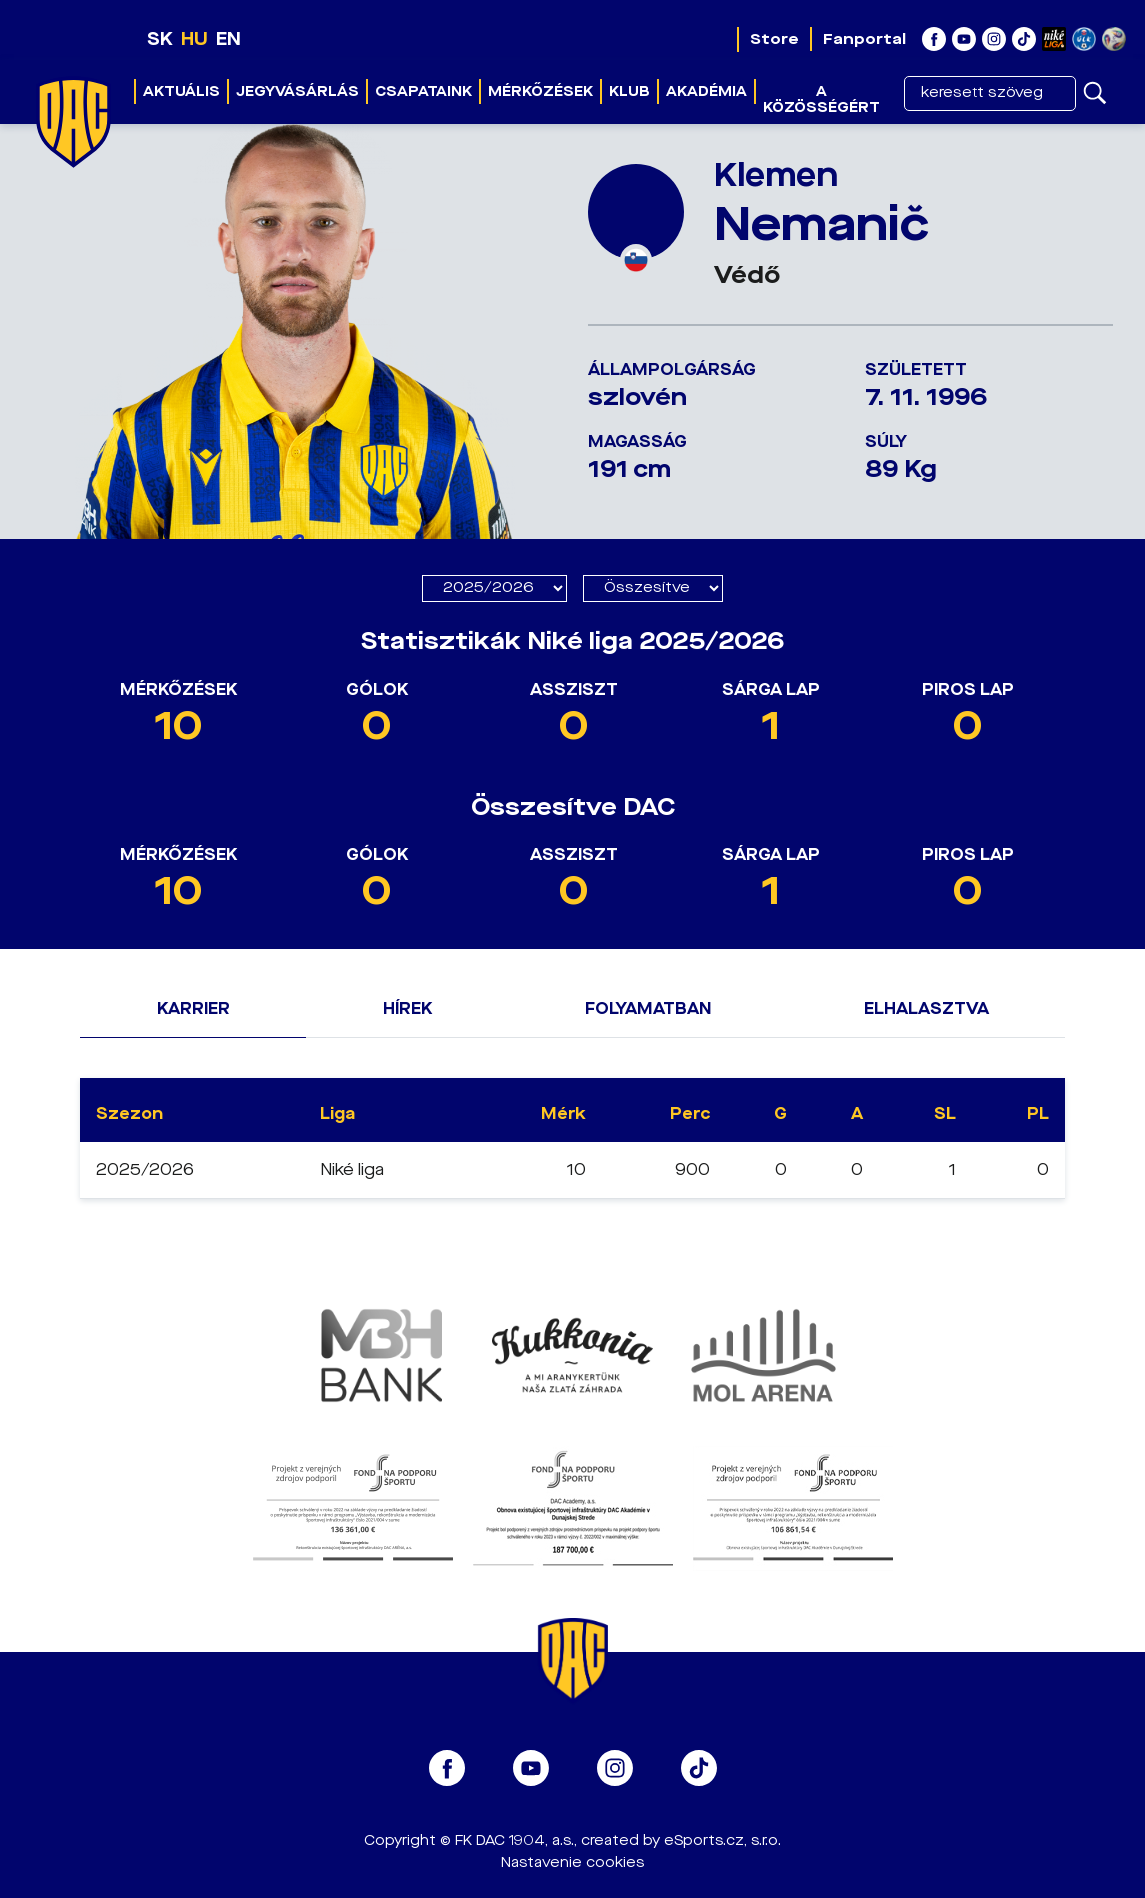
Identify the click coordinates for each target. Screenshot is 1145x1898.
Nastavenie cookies (572, 1862)
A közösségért (821, 99)
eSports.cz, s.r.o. (722, 1840)
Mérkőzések (540, 91)
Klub (629, 91)
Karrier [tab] (193, 1008)
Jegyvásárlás (297, 91)
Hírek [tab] (407, 1008)
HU (194, 39)
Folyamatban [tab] (648, 1008)
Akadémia (706, 91)
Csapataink (423, 91)
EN (228, 39)
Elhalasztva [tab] (926, 1008)
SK (160, 39)
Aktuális (181, 91)
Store (774, 39)
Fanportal (864, 39)
